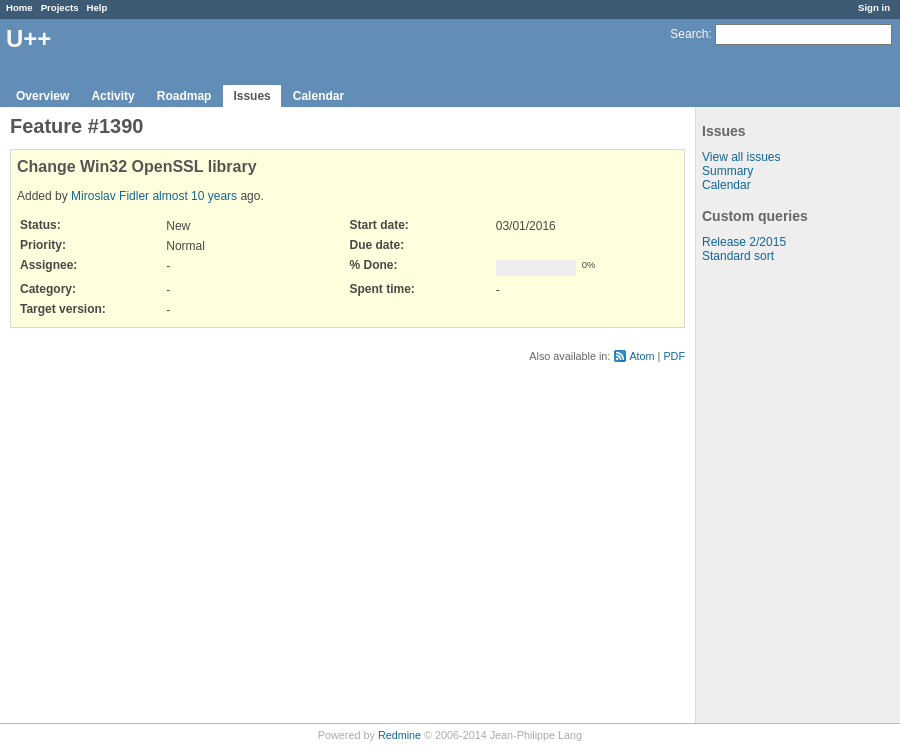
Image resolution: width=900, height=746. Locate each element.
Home (19, 7)
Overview (42, 96)
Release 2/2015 (744, 242)
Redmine (399, 735)
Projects (60, 7)
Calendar (318, 96)
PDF (674, 356)
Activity (112, 96)
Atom (641, 356)
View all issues (741, 157)
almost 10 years (194, 196)
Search (689, 34)
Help (97, 7)
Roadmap (184, 96)
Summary (727, 171)
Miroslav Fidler (110, 196)
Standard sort (738, 256)
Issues (251, 96)
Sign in (874, 7)
